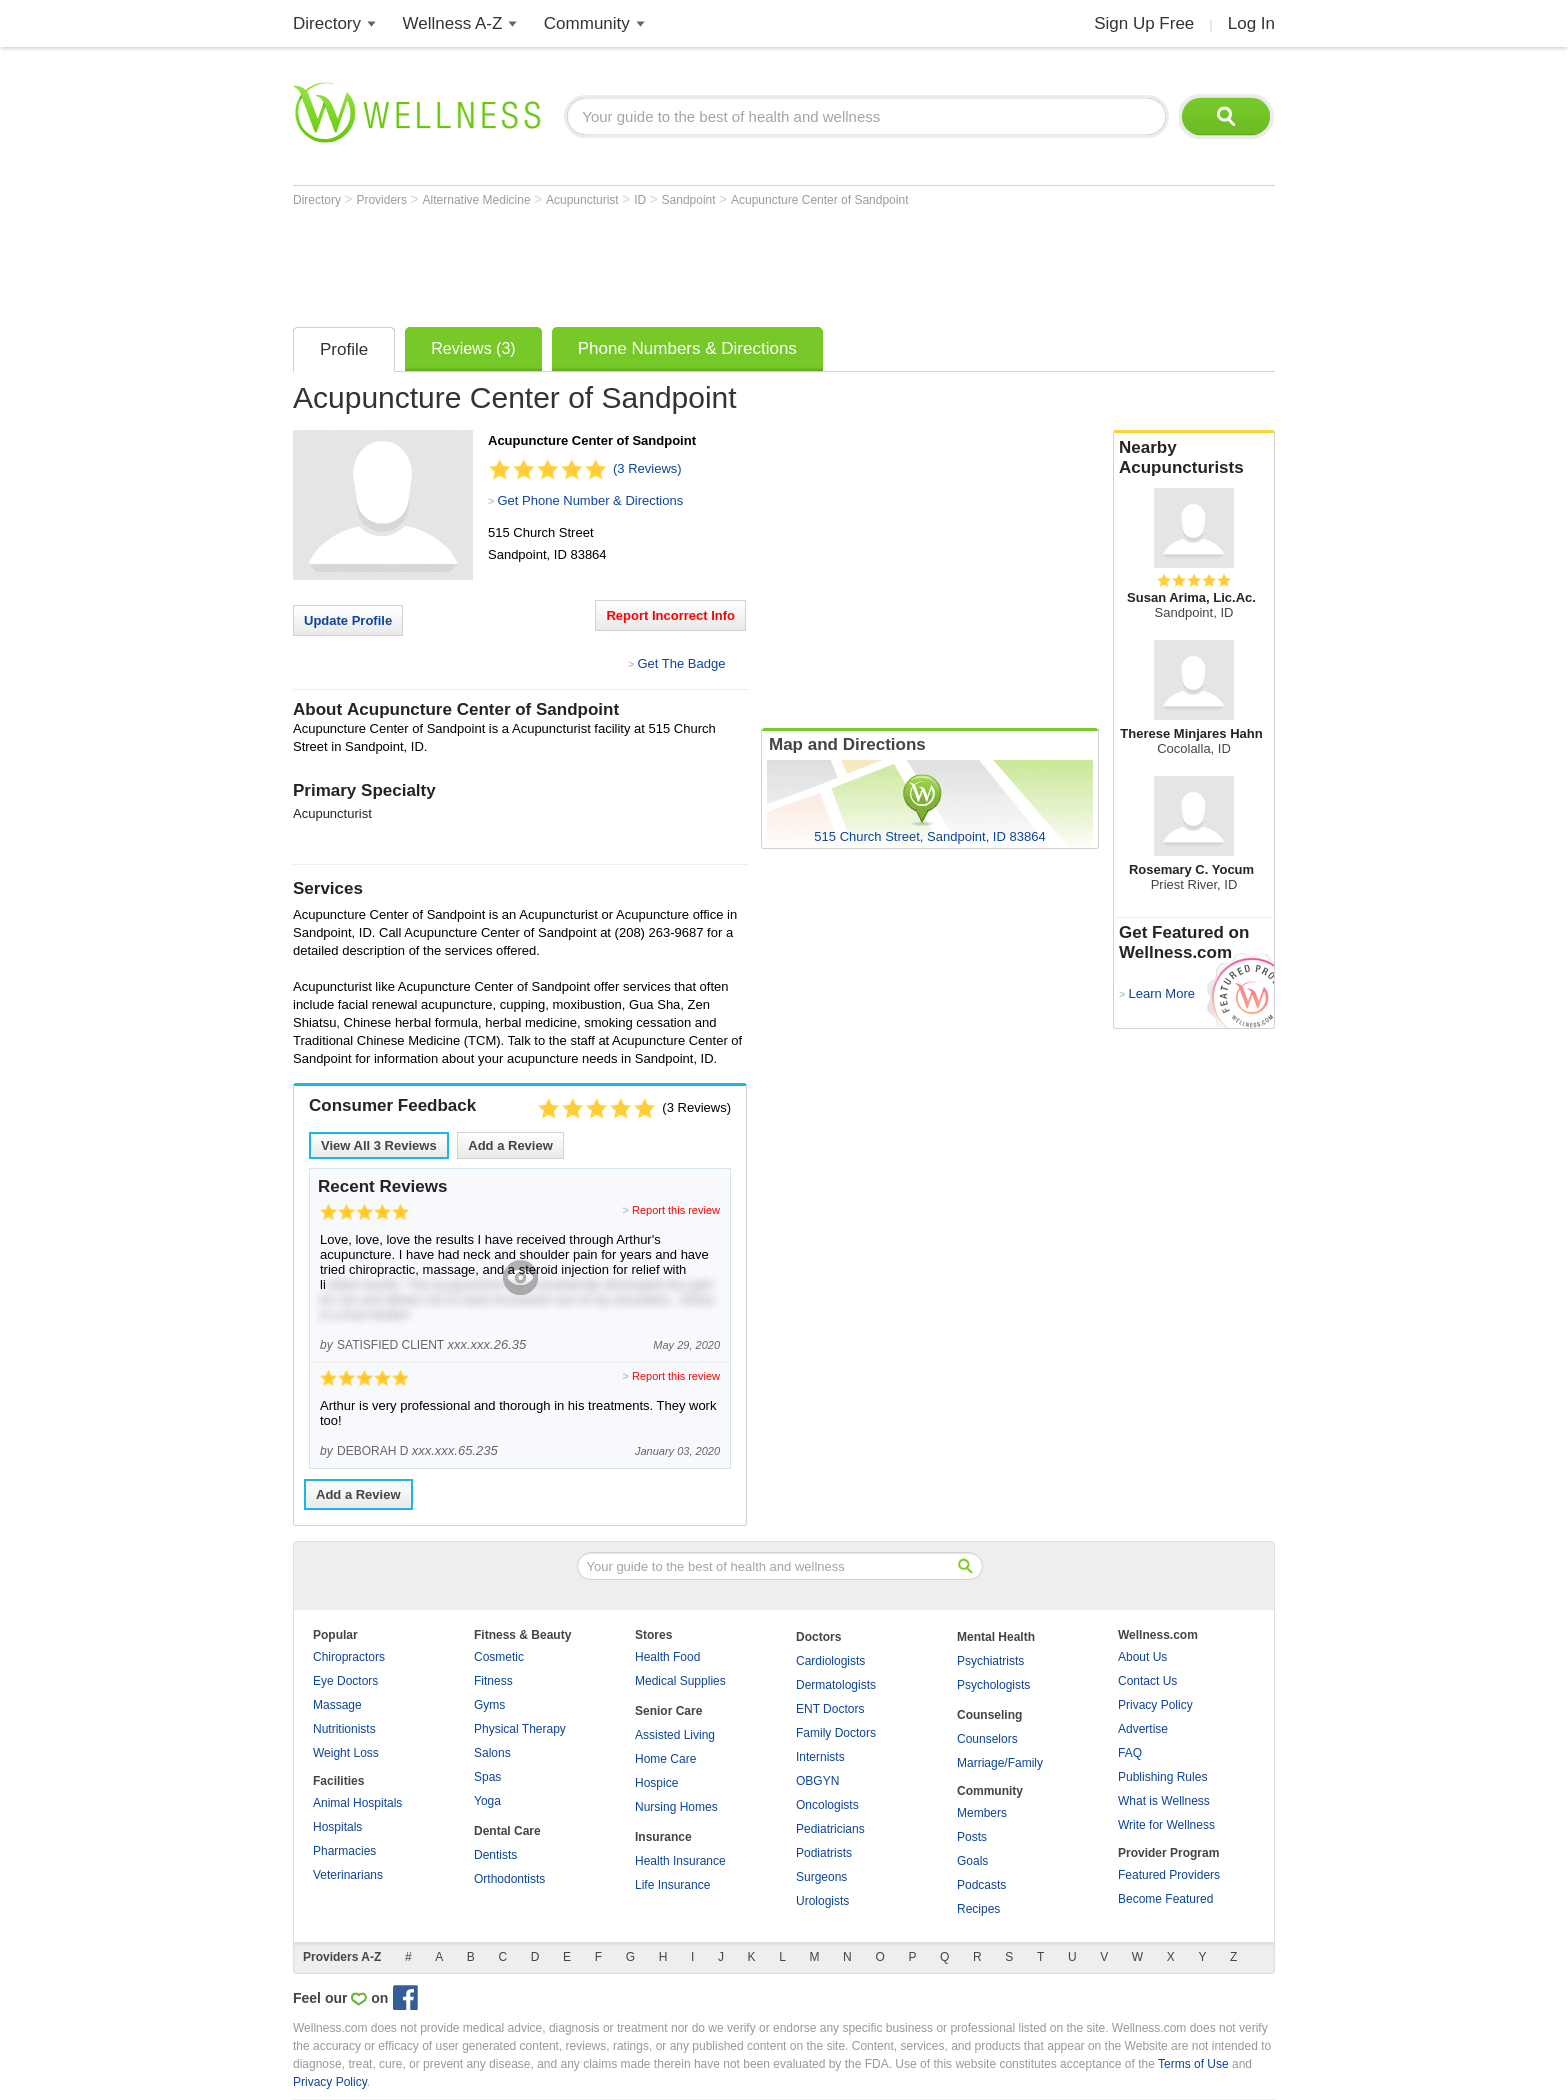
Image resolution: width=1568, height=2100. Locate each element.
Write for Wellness (1166, 1825)
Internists (820, 1757)
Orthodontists (509, 1879)
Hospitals (337, 1827)
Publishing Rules (1162, 1777)
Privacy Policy (1155, 1705)
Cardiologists (830, 1661)
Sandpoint (690, 200)
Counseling (989, 1715)
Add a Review (510, 1145)
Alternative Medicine (478, 200)
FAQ (1130, 1753)
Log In (1251, 23)
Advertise (1143, 1729)
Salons (492, 1753)
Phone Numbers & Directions (687, 348)
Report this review (676, 1210)
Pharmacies (344, 1851)
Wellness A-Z (453, 23)
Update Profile (348, 620)
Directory (327, 23)
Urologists (822, 1901)
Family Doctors (836, 1733)
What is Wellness (1164, 1801)
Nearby (1194, 458)
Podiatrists (824, 1853)
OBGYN (817, 1781)
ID (641, 200)
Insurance (663, 1837)
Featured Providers (1169, 1875)
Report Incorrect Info (670, 615)
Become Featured (1165, 1899)
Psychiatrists (990, 1661)
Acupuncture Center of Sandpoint (819, 200)
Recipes (978, 1909)
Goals (972, 1861)
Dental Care (507, 1831)
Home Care (665, 1759)
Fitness (493, 1681)
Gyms (489, 1705)
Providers (383, 200)
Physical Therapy (520, 1729)
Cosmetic (499, 1657)
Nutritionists (344, 1729)
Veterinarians (348, 1875)
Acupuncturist (584, 200)
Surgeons (821, 1877)
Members (982, 1813)
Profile (344, 349)
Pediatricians (830, 1829)
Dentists (495, 1855)
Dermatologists (836, 1685)
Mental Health (996, 1637)
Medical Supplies (680, 1681)
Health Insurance (680, 1861)
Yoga (487, 1801)
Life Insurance (672, 1885)
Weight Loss (346, 1753)
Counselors (987, 1739)
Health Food (667, 1657)
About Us (1142, 1657)
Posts (972, 1837)
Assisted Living (675, 1735)
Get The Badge (681, 663)
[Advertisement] (657, 262)
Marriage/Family (1000, 1763)
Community (587, 23)
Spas (487, 1777)
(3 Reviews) (647, 468)
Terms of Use (1193, 2064)
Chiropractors (349, 1657)
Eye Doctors (345, 1681)
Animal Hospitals (357, 1803)
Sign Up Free (1144, 23)
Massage (337, 1705)
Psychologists (993, 1685)
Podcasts (981, 1885)
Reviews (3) (473, 348)
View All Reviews (379, 1145)
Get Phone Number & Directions (590, 500)
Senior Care (668, 1711)
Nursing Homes (676, 1807)
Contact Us (1147, 1681)
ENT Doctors (830, 1709)
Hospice (656, 1783)
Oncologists (827, 1805)
